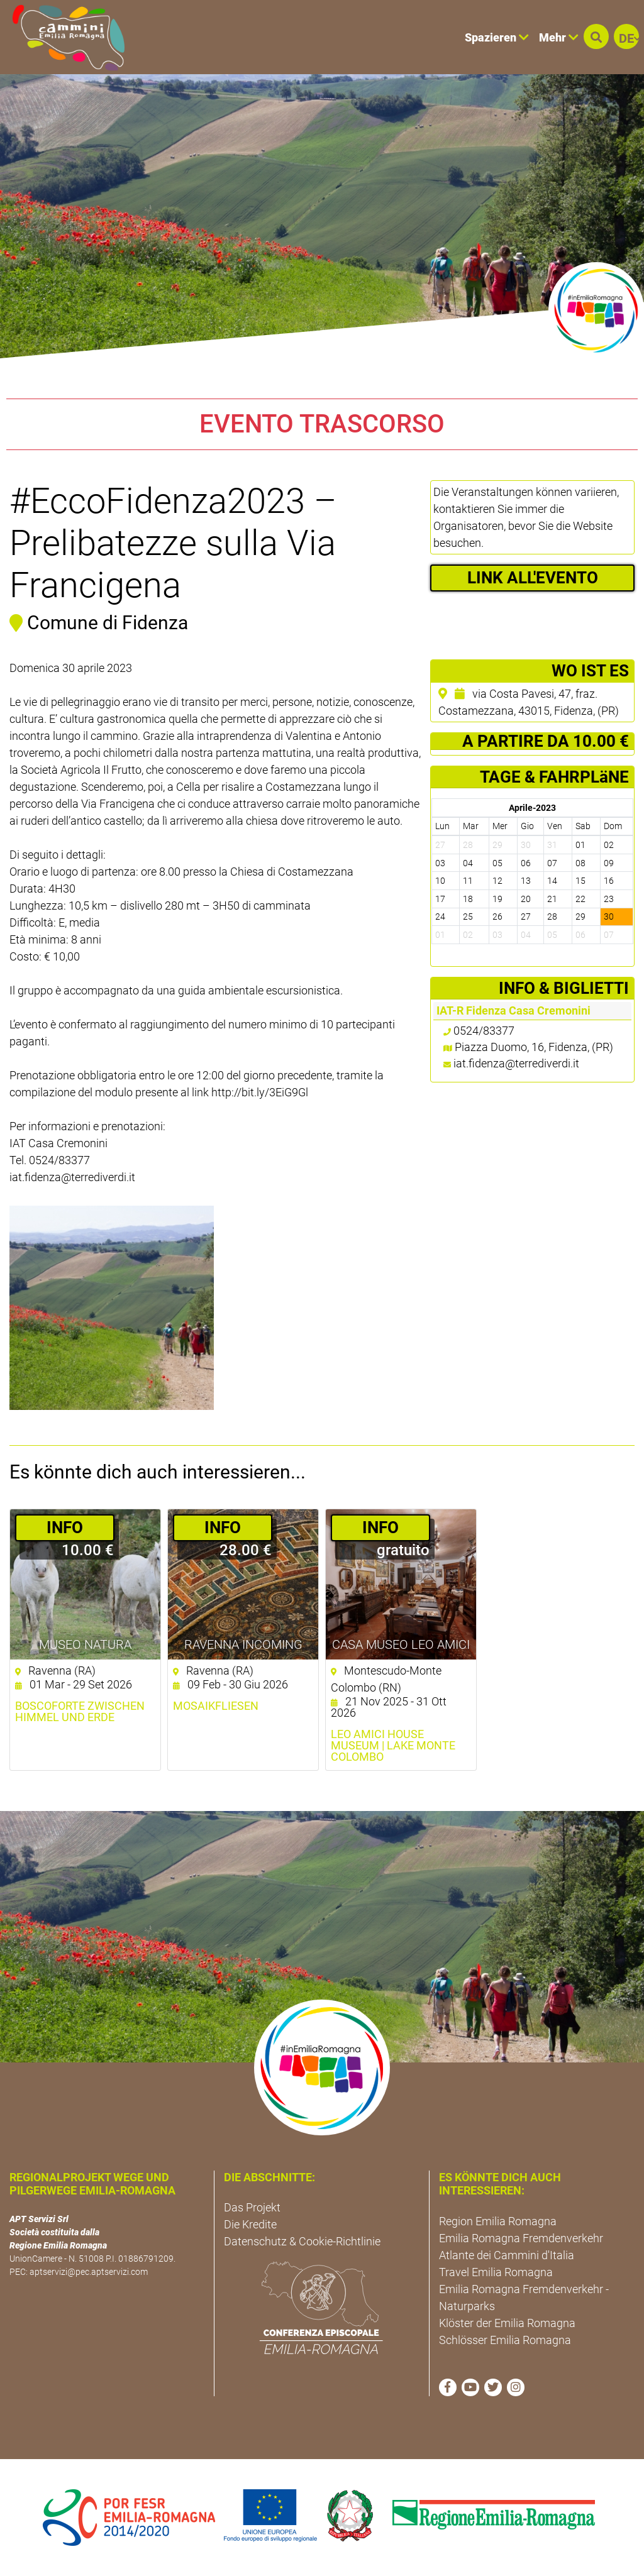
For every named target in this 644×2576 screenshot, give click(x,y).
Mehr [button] (559, 37)
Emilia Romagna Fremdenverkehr (521, 2238)
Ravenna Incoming (243, 1644)
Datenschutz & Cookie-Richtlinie (302, 2241)
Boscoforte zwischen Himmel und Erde (80, 1711)
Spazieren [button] (497, 37)
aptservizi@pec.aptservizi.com (89, 2272)
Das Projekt (252, 2207)
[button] (596, 36)
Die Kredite (250, 2224)
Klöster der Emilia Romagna (507, 2323)
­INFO (65, 1527)
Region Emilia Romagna (498, 2221)
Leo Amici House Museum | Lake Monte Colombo (393, 1746)
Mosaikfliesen (215, 1706)
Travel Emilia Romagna (496, 2272)
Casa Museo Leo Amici (401, 1644)
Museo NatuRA (85, 1644)
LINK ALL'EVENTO (532, 577)
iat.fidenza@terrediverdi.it (516, 1063)
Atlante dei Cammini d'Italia (506, 2255)
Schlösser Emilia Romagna (505, 2340)
